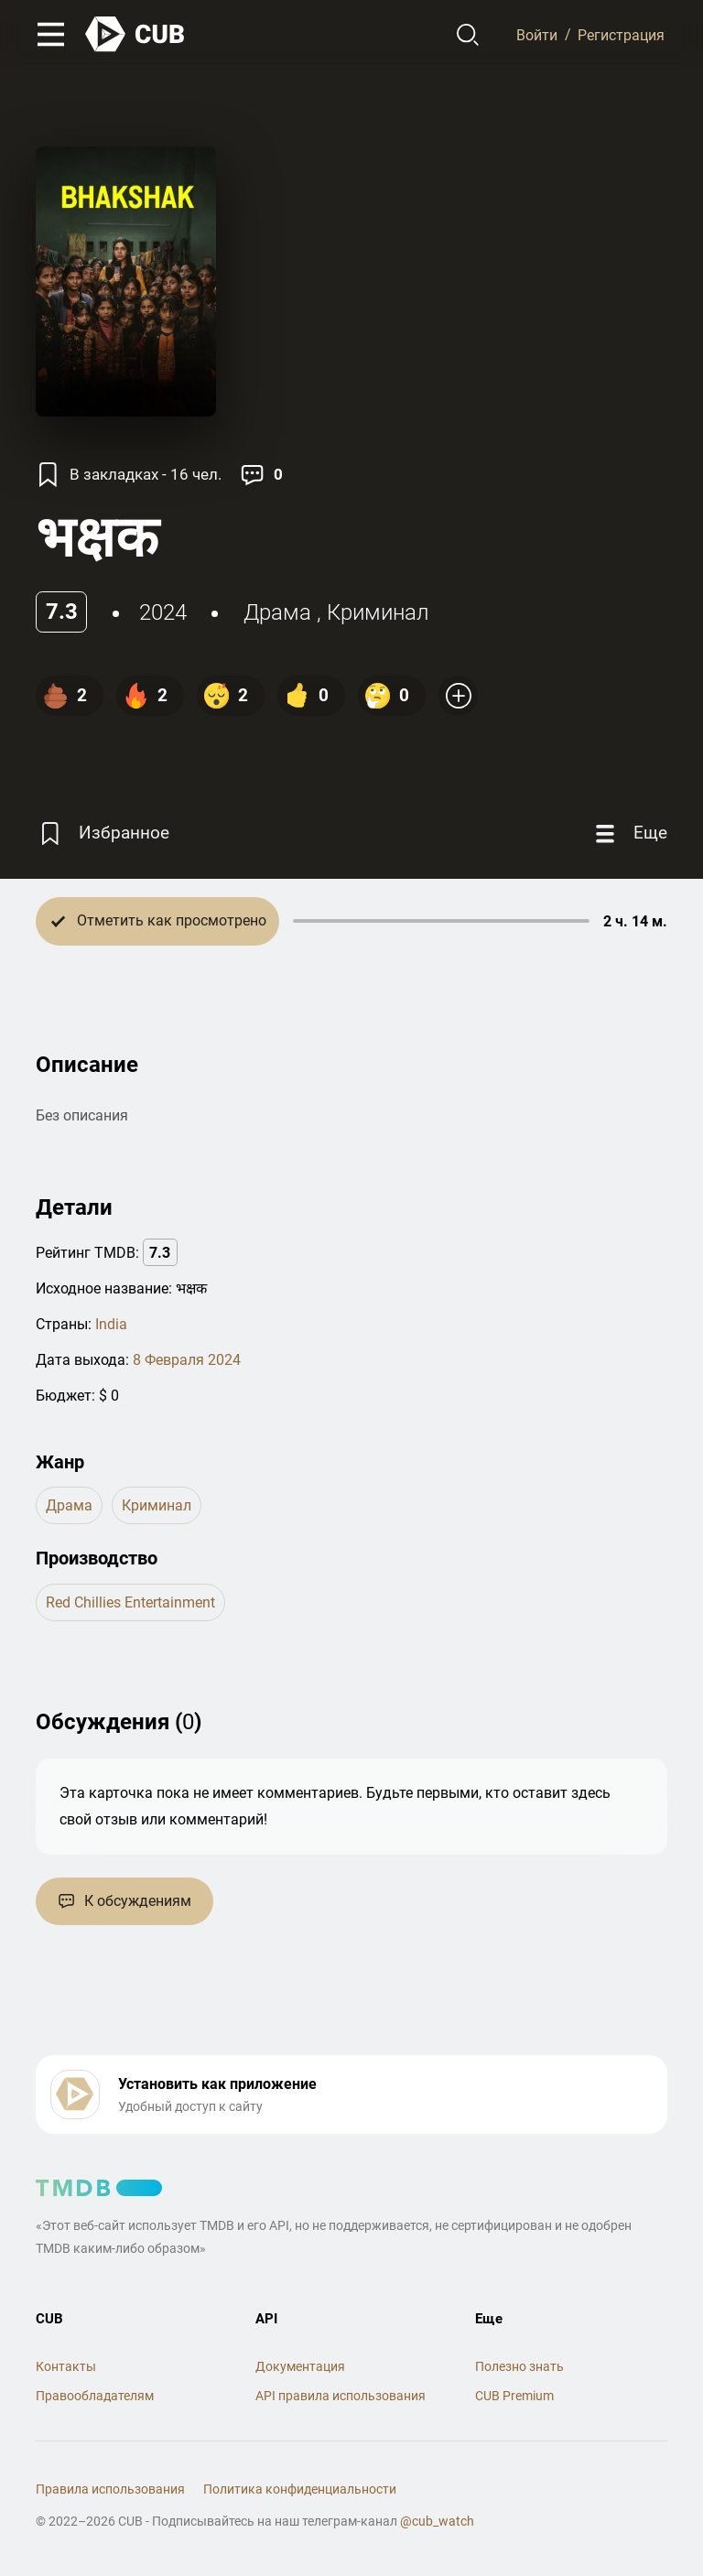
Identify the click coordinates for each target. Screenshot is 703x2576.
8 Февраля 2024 (187, 1360)
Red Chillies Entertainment (130, 1602)
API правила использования (340, 2395)
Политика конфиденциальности (299, 2489)
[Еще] (628, 833)
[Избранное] (102, 833)
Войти (536, 34)
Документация (300, 2366)
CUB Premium (514, 2395)
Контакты (66, 2366)
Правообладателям (95, 2395)
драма (277, 612)
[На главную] (135, 34)
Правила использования (110, 2489)
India (111, 1324)
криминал (378, 612)
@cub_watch (437, 2521)
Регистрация (621, 34)
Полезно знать (519, 2366)
